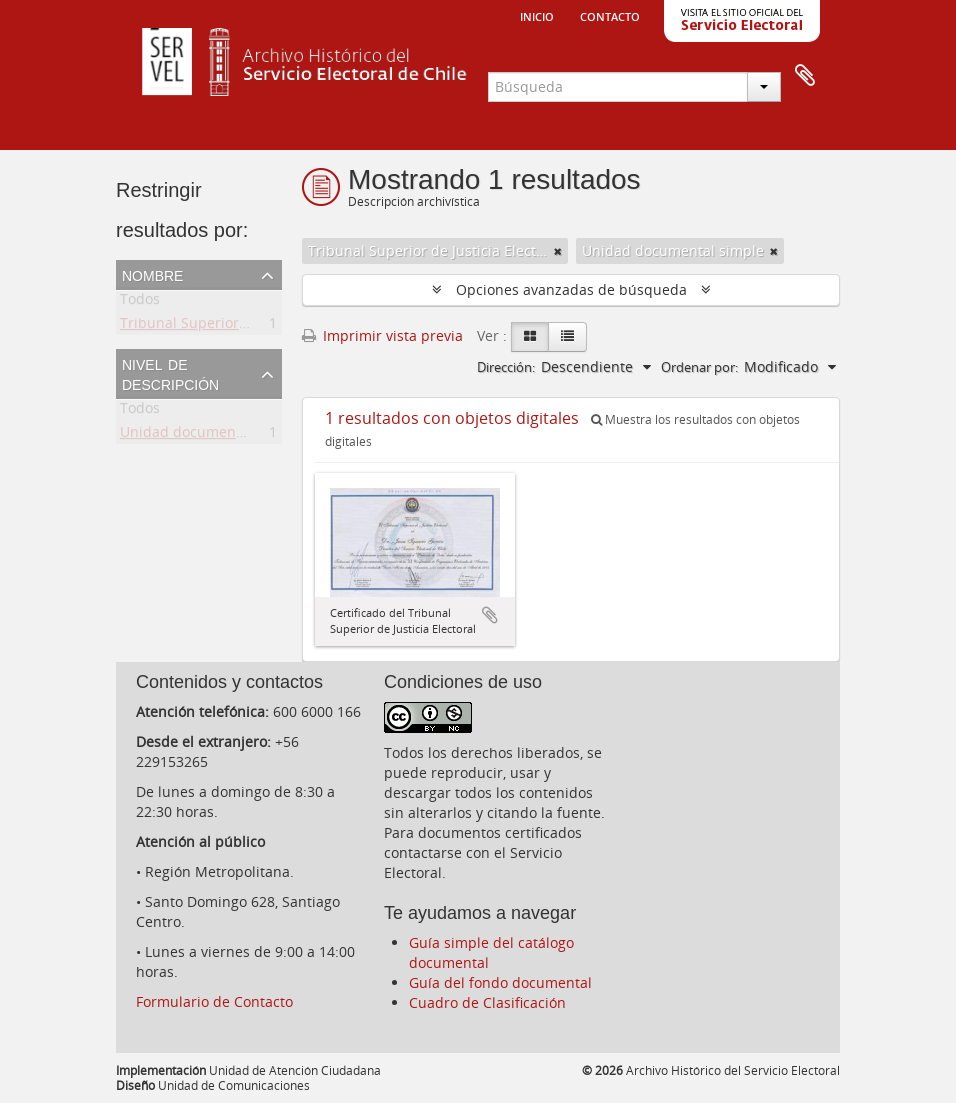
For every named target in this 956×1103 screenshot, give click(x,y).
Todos (140, 302)
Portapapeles (805, 76)
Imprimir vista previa (382, 335)
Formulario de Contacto (214, 1001)
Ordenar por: (699, 367)
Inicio (537, 15)
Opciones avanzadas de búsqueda (571, 289)
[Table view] (567, 337)
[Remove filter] (558, 251)
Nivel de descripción (170, 373)
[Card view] (530, 337)
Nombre (152, 274)
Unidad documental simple (211, 435)
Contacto (610, 15)
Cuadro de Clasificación (487, 1002)
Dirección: (506, 367)
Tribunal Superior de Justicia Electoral (247, 326)
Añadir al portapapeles (490, 615)
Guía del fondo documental (500, 982)
